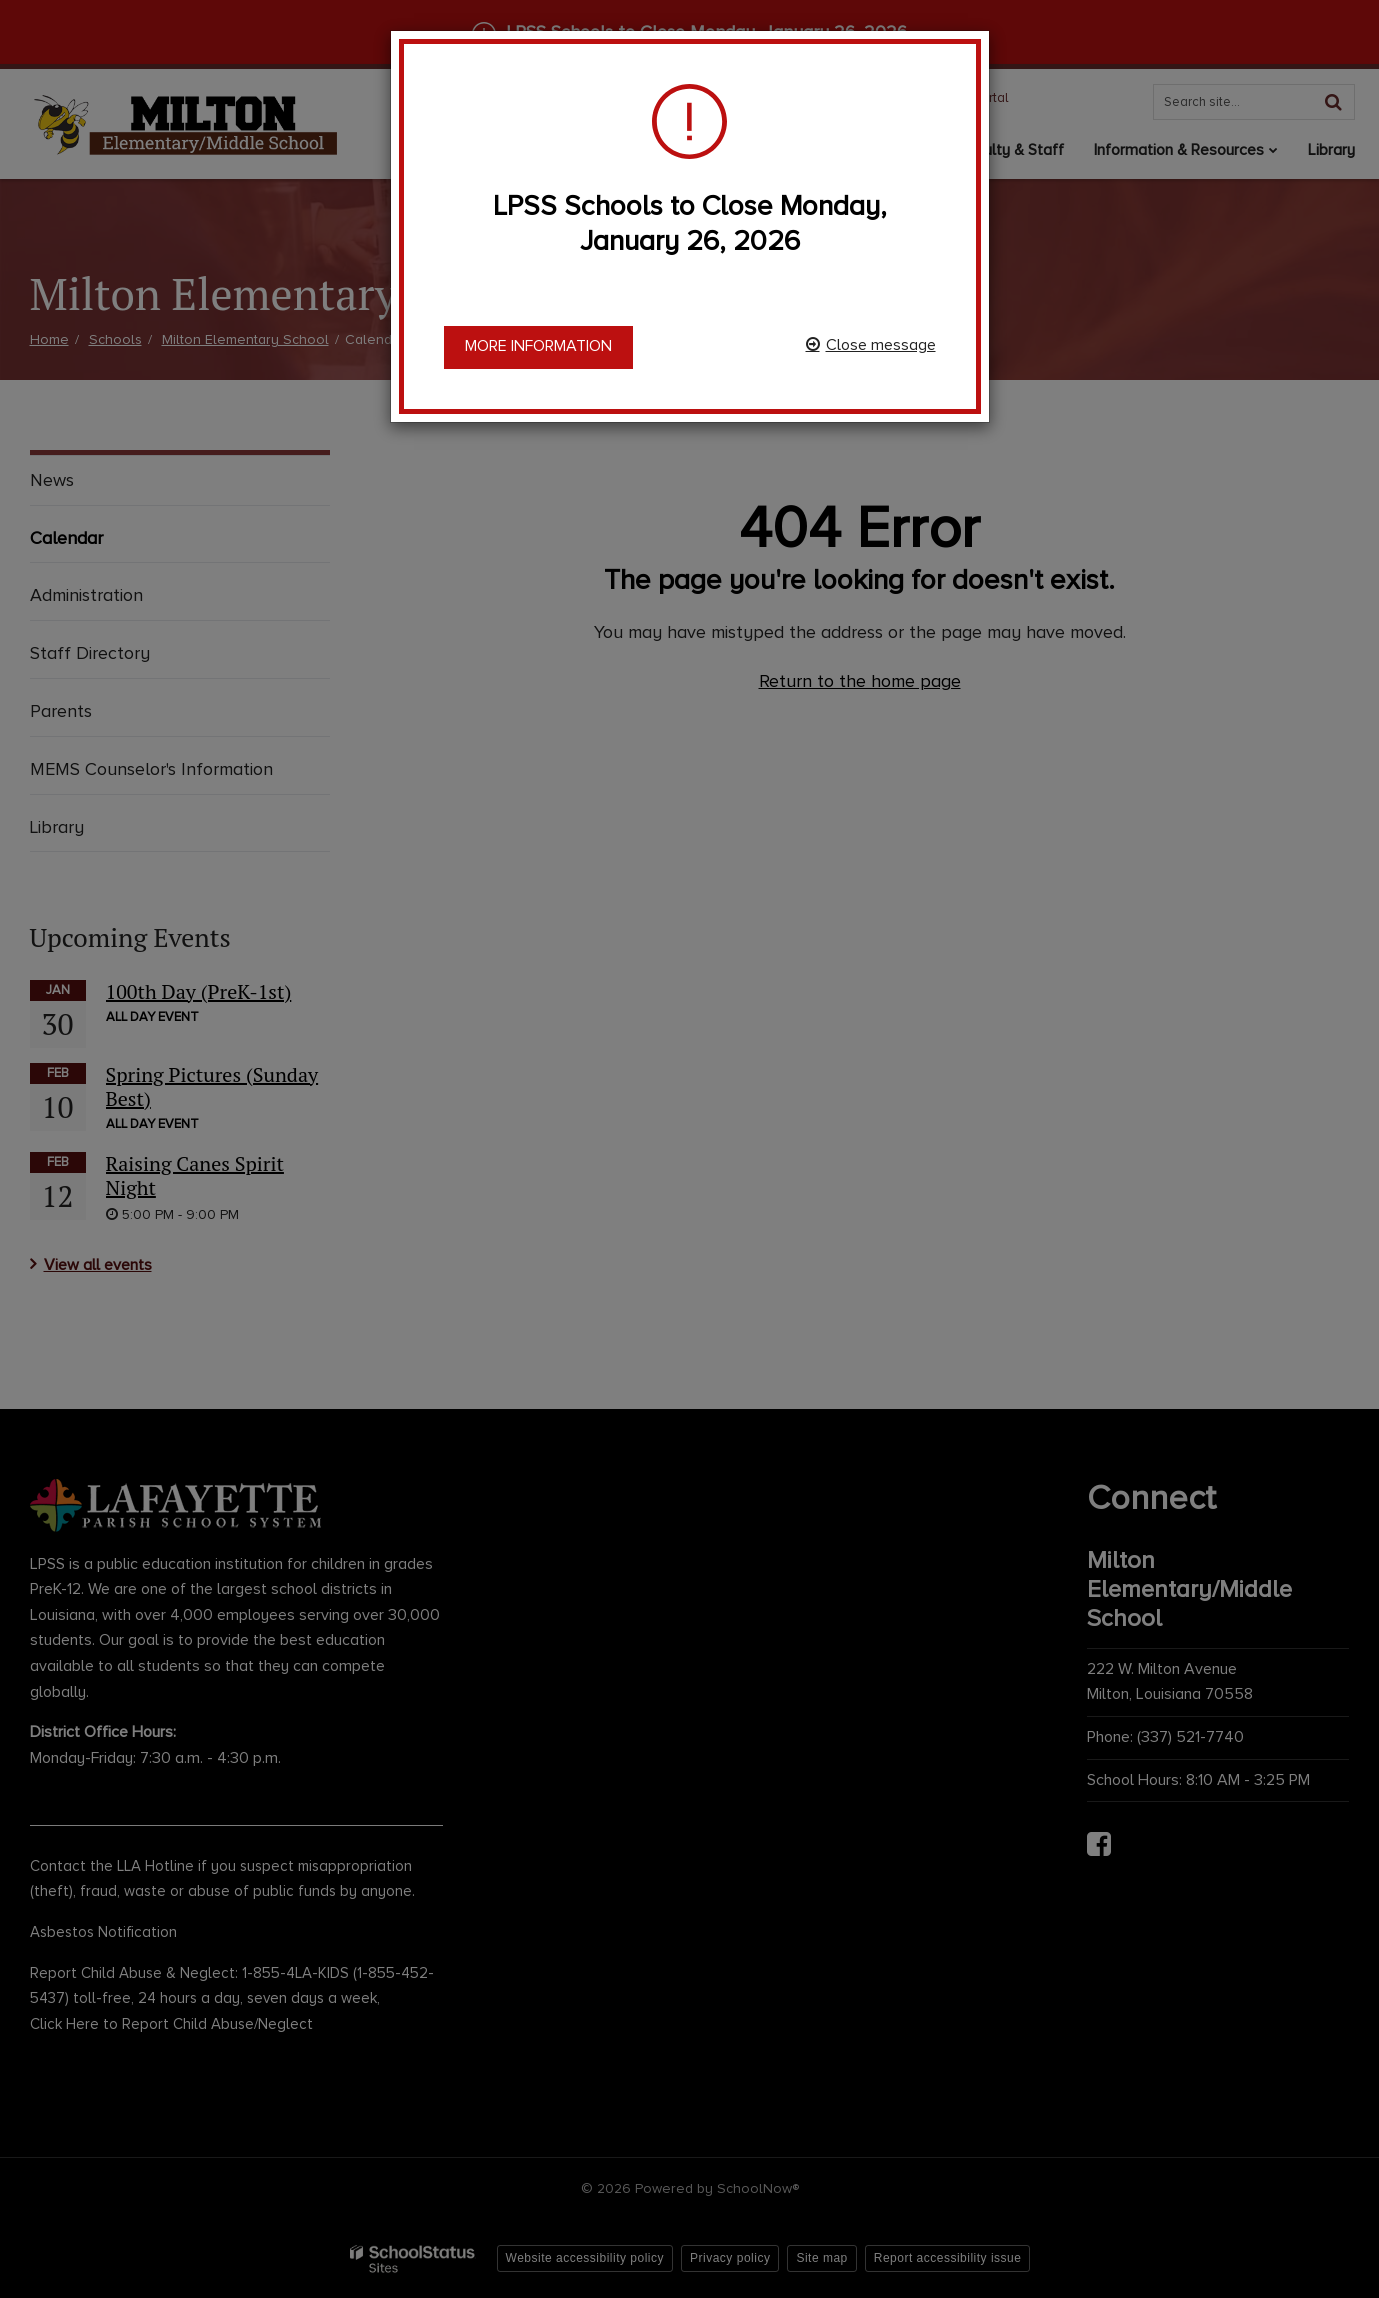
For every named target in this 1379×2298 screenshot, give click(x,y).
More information (538, 346)
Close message (881, 345)
